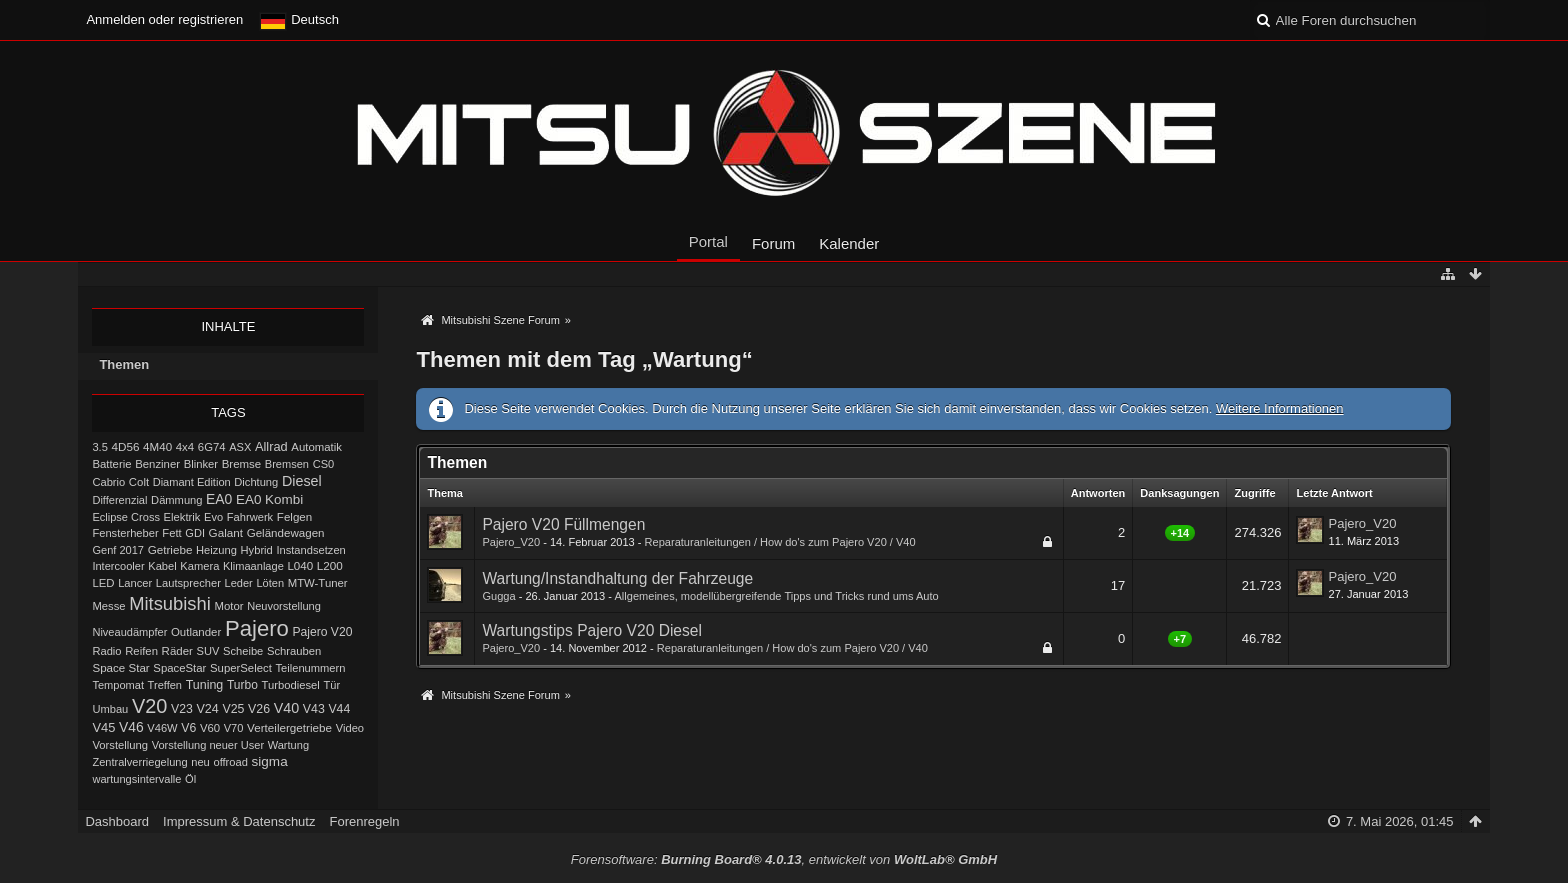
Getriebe (170, 549)
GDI (195, 533)
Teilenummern (311, 668)
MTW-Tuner (318, 583)
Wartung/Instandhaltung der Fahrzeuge (617, 578)
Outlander (196, 632)
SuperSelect (241, 668)
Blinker (201, 464)
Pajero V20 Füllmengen (563, 524)
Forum (773, 243)
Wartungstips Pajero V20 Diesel (592, 630)
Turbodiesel (291, 685)
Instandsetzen (310, 550)
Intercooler (118, 566)
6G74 (212, 447)
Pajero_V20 (511, 542)
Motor (229, 606)
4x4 (185, 447)
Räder (177, 651)
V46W (162, 728)
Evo (213, 517)
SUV (207, 651)
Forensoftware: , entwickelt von (784, 859)
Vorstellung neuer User (208, 745)
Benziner (157, 464)
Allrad (271, 446)
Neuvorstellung (284, 606)
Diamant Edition (192, 482)
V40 (287, 708)
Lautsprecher (188, 583)
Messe (108, 606)
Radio (106, 651)
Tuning (205, 685)
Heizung (216, 550)
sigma (270, 761)
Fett (171, 533)
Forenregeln (364, 821)
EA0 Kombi (269, 499)
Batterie (111, 464)
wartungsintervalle (136, 779)
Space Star (120, 668)
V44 (339, 709)
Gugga (498, 596)
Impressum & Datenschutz (239, 821)
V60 (210, 728)
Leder (239, 583)
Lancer (135, 583)
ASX (240, 447)
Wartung (288, 745)
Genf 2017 (118, 550)
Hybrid (257, 550)
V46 (131, 727)
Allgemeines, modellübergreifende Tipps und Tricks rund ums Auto (776, 596)
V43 (314, 709)
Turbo (242, 685)
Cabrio (108, 482)
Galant (226, 532)
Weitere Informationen (1280, 408)
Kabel (162, 566)
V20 (149, 706)
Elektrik (182, 517)
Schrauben (294, 651)
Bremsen (287, 464)
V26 (259, 709)
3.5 (100, 447)
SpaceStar (179, 668)
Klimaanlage (253, 566)
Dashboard (117, 821)
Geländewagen (286, 533)
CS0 (324, 464)
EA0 (219, 499)
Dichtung (256, 482)
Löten (270, 583)
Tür (332, 685)
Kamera (199, 566)
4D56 (126, 446)
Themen (124, 364)
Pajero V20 (322, 632)
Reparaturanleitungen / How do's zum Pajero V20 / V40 (780, 542)
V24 (207, 709)
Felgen (294, 517)
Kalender (849, 243)
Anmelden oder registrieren (164, 19)
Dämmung (176, 500)
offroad (230, 762)
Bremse (242, 464)
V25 (233, 709)
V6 (188, 728)
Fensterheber (125, 533)
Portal (708, 241)
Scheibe (243, 651)
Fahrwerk (250, 517)
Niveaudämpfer (129, 632)
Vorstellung (120, 745)
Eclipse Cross (126, 517)
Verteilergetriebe (289, 727)
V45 (103, 727)
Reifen (141, 651)
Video (350, 728)
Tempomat (118, 685)
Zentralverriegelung (139, 762)
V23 (182, 709)
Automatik (316, 447)
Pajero (257, 628)
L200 (330, 565)
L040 (300, 566)
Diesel (302, 481)
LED (103, 583)
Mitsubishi (170, 603)
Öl (190, 779)
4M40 (157, 447)
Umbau (110, 709)
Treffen (165, 685)
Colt (139, 482)
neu (200, 762)
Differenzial (119, 500)
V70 (234, 728)
